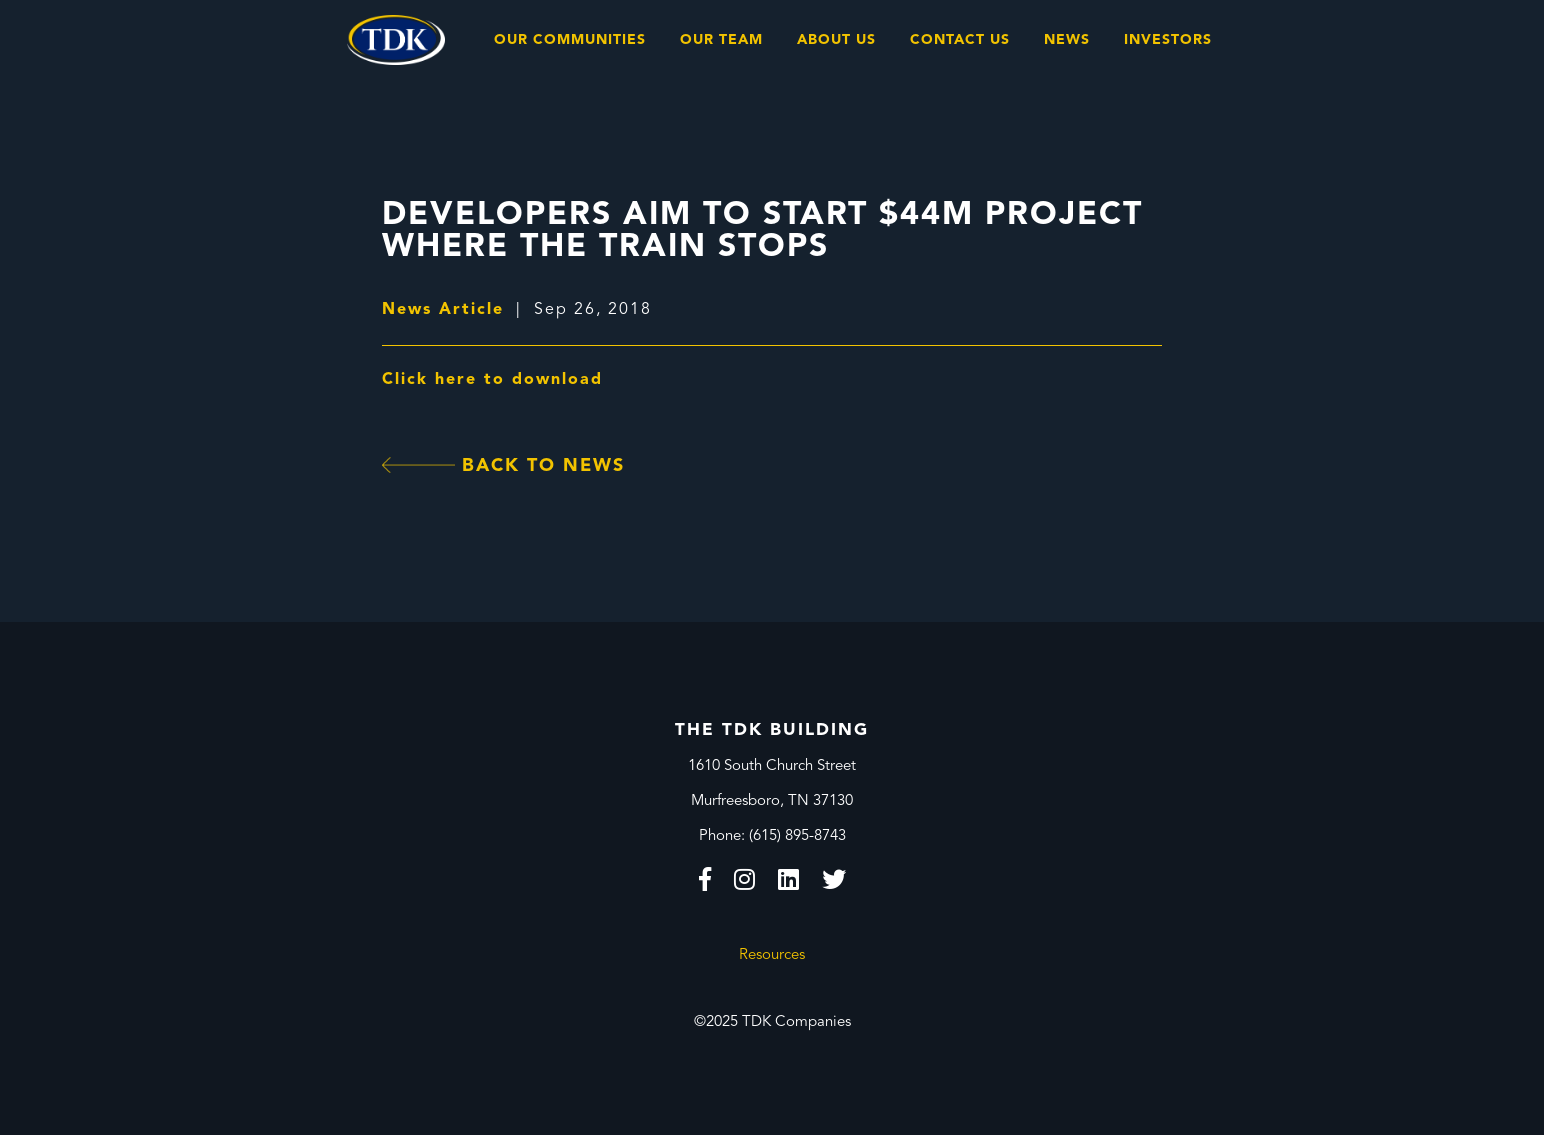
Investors (1168, 40)
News (1067, 40)
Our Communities (570, 40)
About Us (836, 40)
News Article (443, 310)
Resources (772, 955)
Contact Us (960, 40)
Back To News (503, 466)
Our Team (721, 40)
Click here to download (492, 380)
